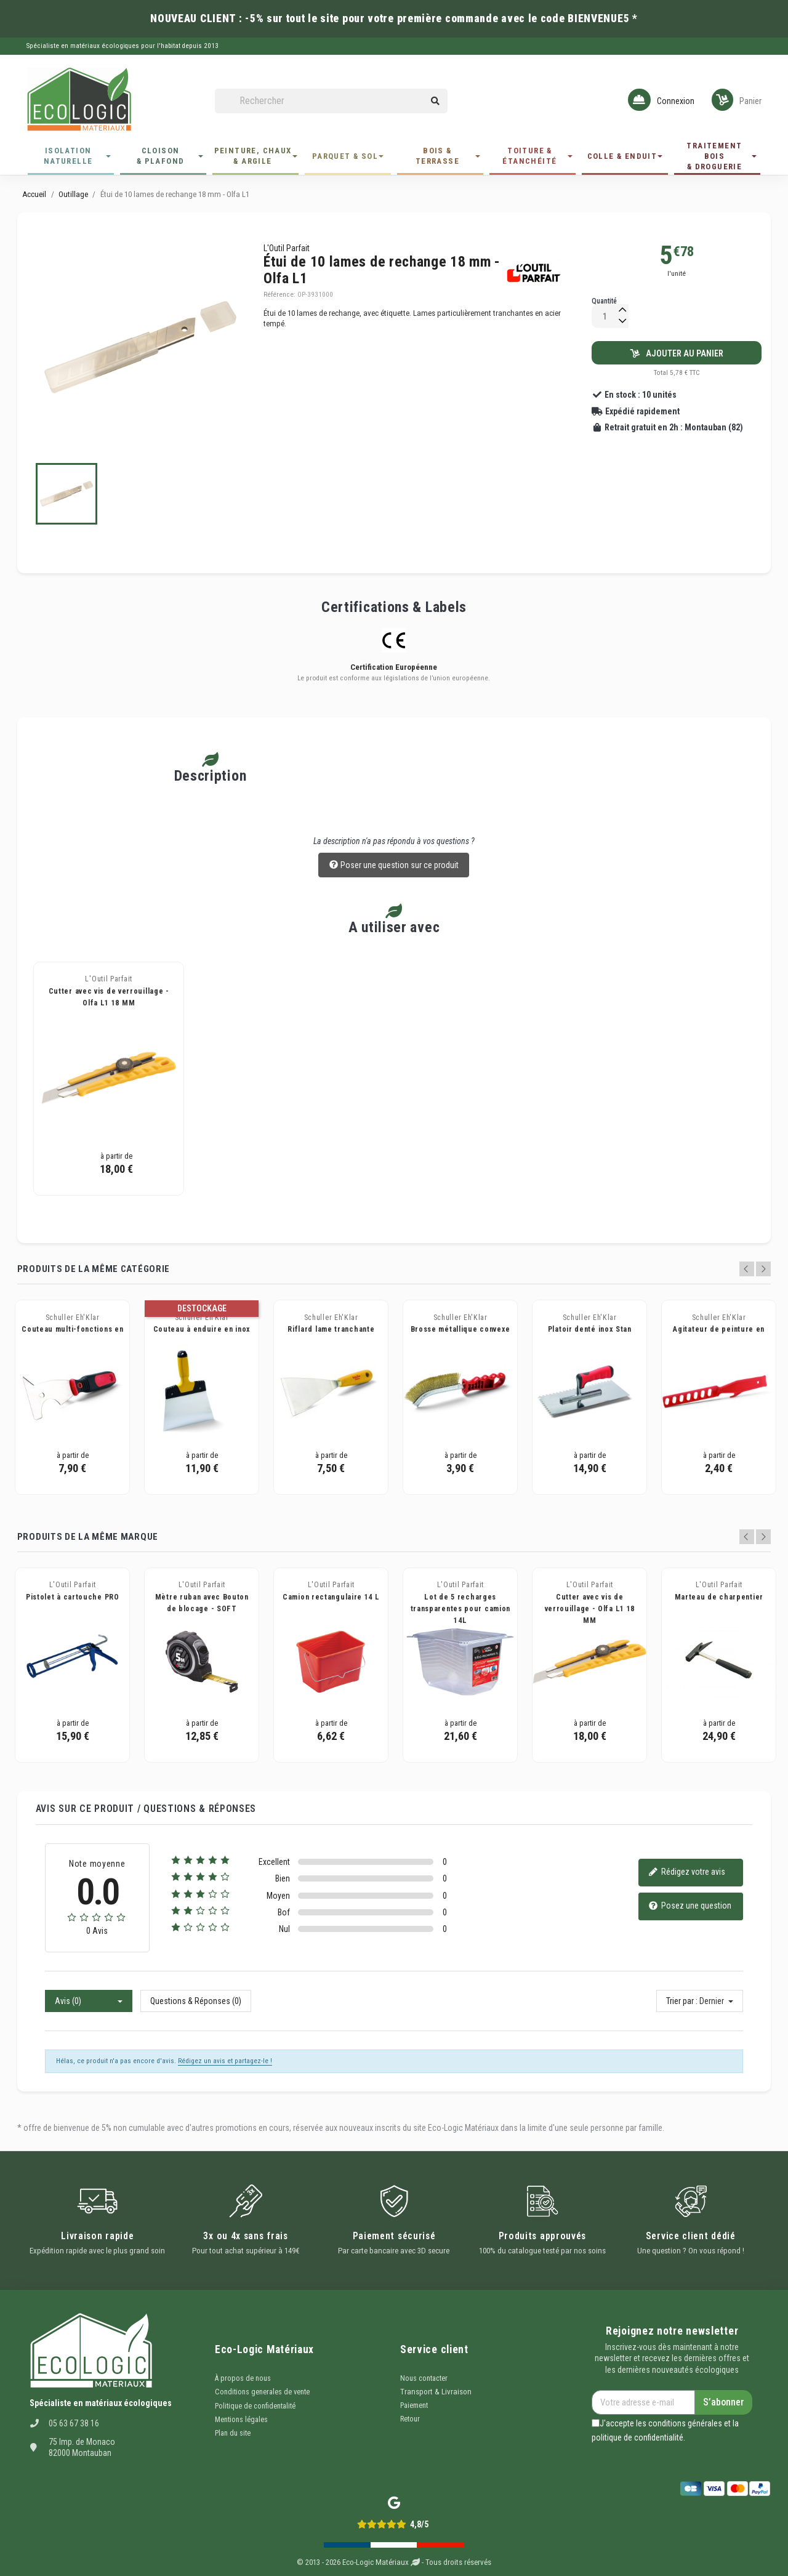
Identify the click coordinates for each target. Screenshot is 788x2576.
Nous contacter (424, 2378)
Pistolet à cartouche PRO (72, 1597)
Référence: (279, 295)
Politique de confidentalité (255, 2406)
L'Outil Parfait (286, 248)
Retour (410, 2419)
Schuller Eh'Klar (73, 1317)
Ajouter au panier (676, 353)
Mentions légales (241, 2419)
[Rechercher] (331, 101)
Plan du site (233, 2433)
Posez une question (689, 1906)
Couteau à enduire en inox (202, 1329)
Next (763, 1269)
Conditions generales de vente (262, 2392)
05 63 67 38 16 (74, 2423)
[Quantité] (604, 316)
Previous (746, 1269)
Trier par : (682, 2001)
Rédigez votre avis (686, 1872)
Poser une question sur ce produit (394, 865)
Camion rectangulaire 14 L (331, 1597)
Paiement (414, 2405)
